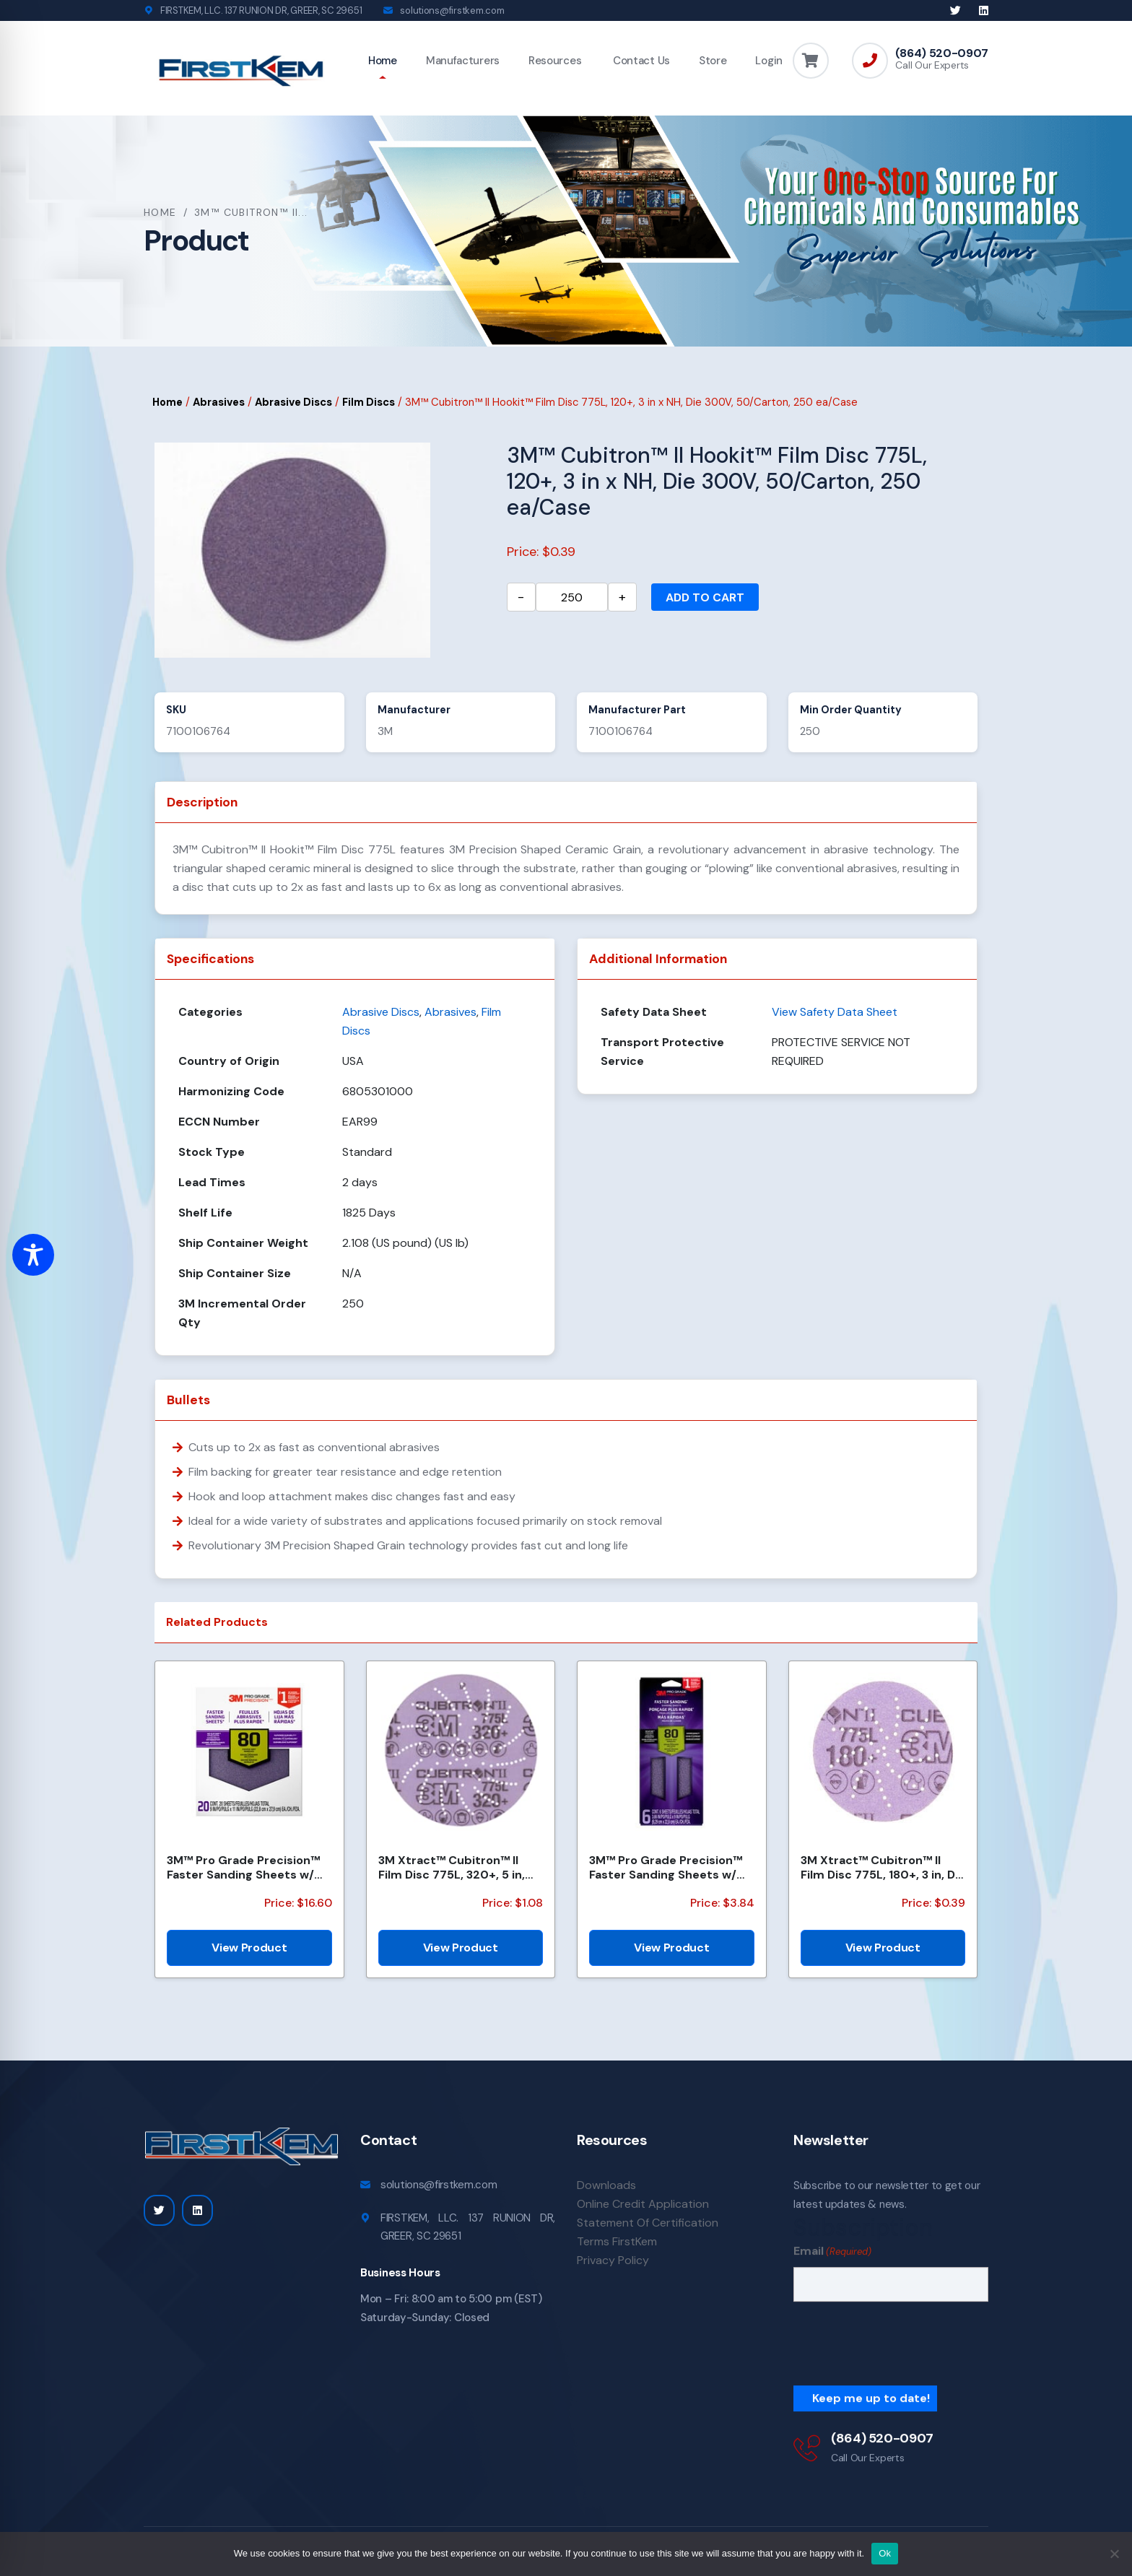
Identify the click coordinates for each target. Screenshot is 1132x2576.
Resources (554, 60)
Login (769, 60)
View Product (249, 1947)
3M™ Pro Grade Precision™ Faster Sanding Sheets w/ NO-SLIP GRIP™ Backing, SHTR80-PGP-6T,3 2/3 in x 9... (665, 1867)
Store (713, 60)
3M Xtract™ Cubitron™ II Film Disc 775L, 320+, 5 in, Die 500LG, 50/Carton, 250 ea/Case (456, 1867)
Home (382, 60)
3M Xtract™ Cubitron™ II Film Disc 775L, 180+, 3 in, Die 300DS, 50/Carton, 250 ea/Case (883, 1867)
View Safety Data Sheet (834, 1011)
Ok (885, 2553)
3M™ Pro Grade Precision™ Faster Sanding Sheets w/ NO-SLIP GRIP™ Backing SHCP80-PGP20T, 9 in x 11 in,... (243, 1867)
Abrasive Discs (293, 402)
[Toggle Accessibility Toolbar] (33, 1254)
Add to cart (705, 597)
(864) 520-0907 (941, 53)
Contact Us (640, 60)
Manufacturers (463, 60)
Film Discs (368, 402)
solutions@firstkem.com (452, 10)
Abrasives (219, 402)
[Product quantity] (572, 597)
